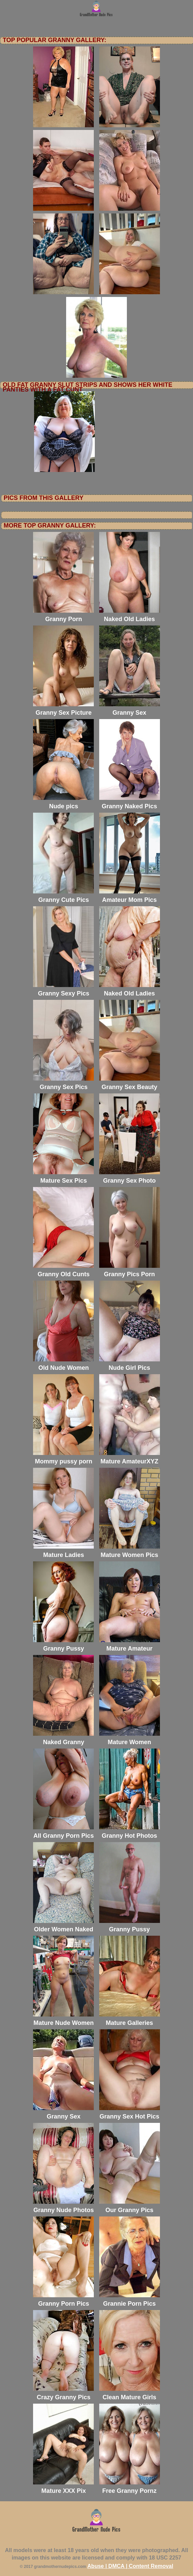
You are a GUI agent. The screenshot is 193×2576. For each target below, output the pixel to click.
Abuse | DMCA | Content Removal (130, 2566)
